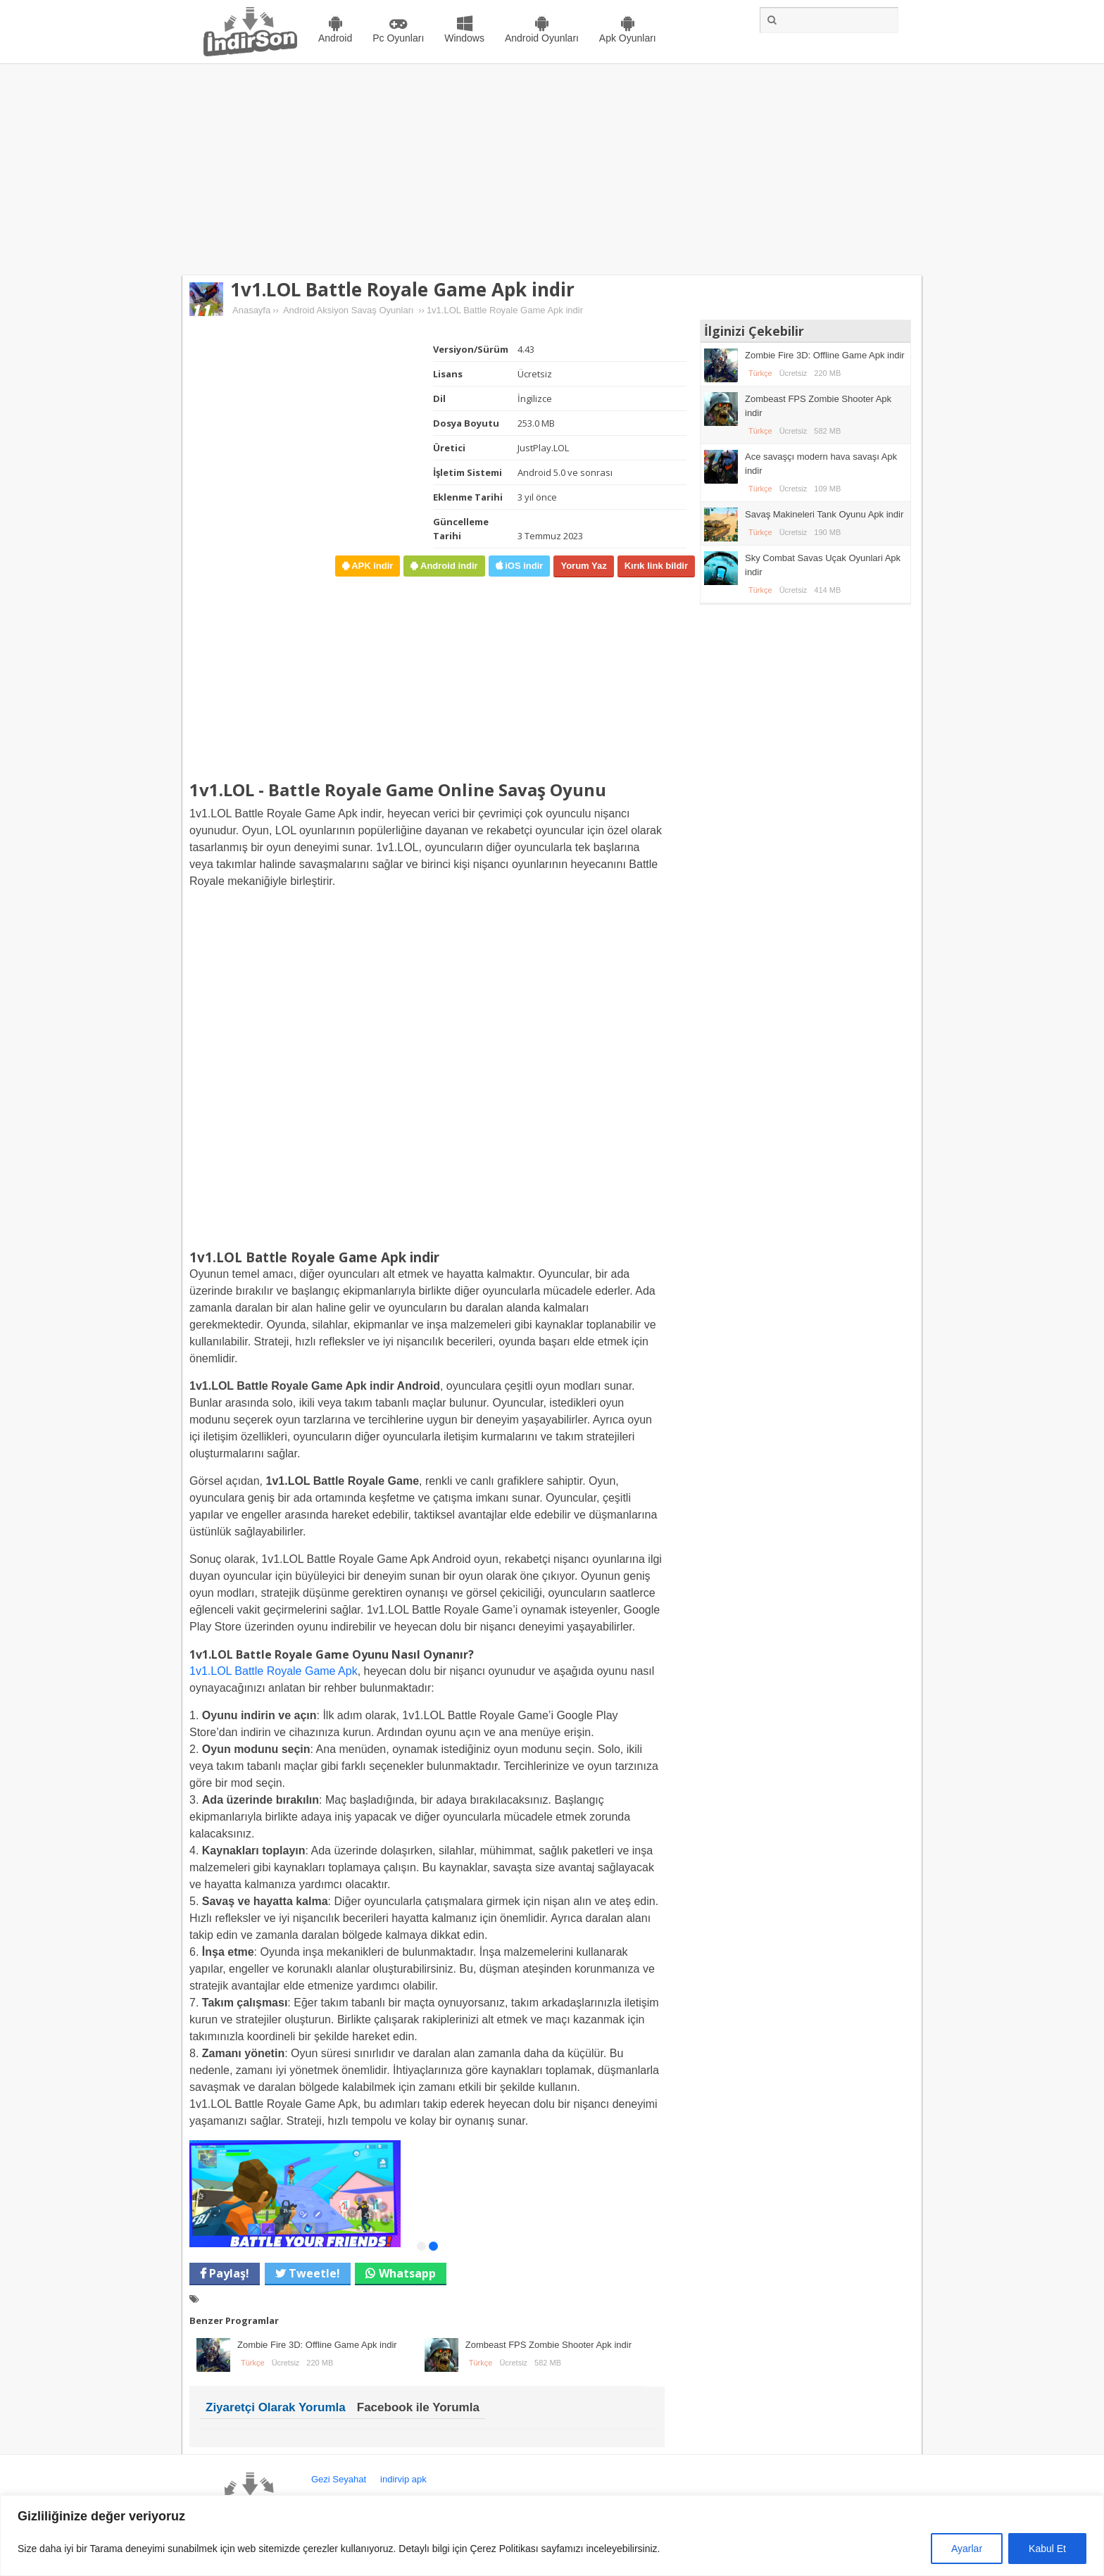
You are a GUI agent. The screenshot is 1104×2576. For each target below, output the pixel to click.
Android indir (447, 565)
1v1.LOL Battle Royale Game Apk (273, 1671)
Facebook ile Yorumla (418, 2407)
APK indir (371, 565)
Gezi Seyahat (338, 2479)
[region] (552, 2535)
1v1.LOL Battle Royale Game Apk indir (402, 289)
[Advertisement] (552, 169)
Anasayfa (251, 310)
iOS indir (523, 565)
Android (335, 38)
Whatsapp (407, 2273)
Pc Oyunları (398, 38)
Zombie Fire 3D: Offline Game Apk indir (317, 2344)
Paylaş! (227, 2273)
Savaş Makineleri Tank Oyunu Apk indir (824, 514)
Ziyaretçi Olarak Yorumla (276, 2407)
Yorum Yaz (583, 565)
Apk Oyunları (627, 38)
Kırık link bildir (656, 565)
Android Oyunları (542, 38)
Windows (464, 38)
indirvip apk (403, 2479)
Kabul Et (1047, 2548)
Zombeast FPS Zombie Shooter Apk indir (548, 2344)
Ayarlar (966, 2548)
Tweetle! (313, 2273)
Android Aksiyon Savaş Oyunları (348, 310)
